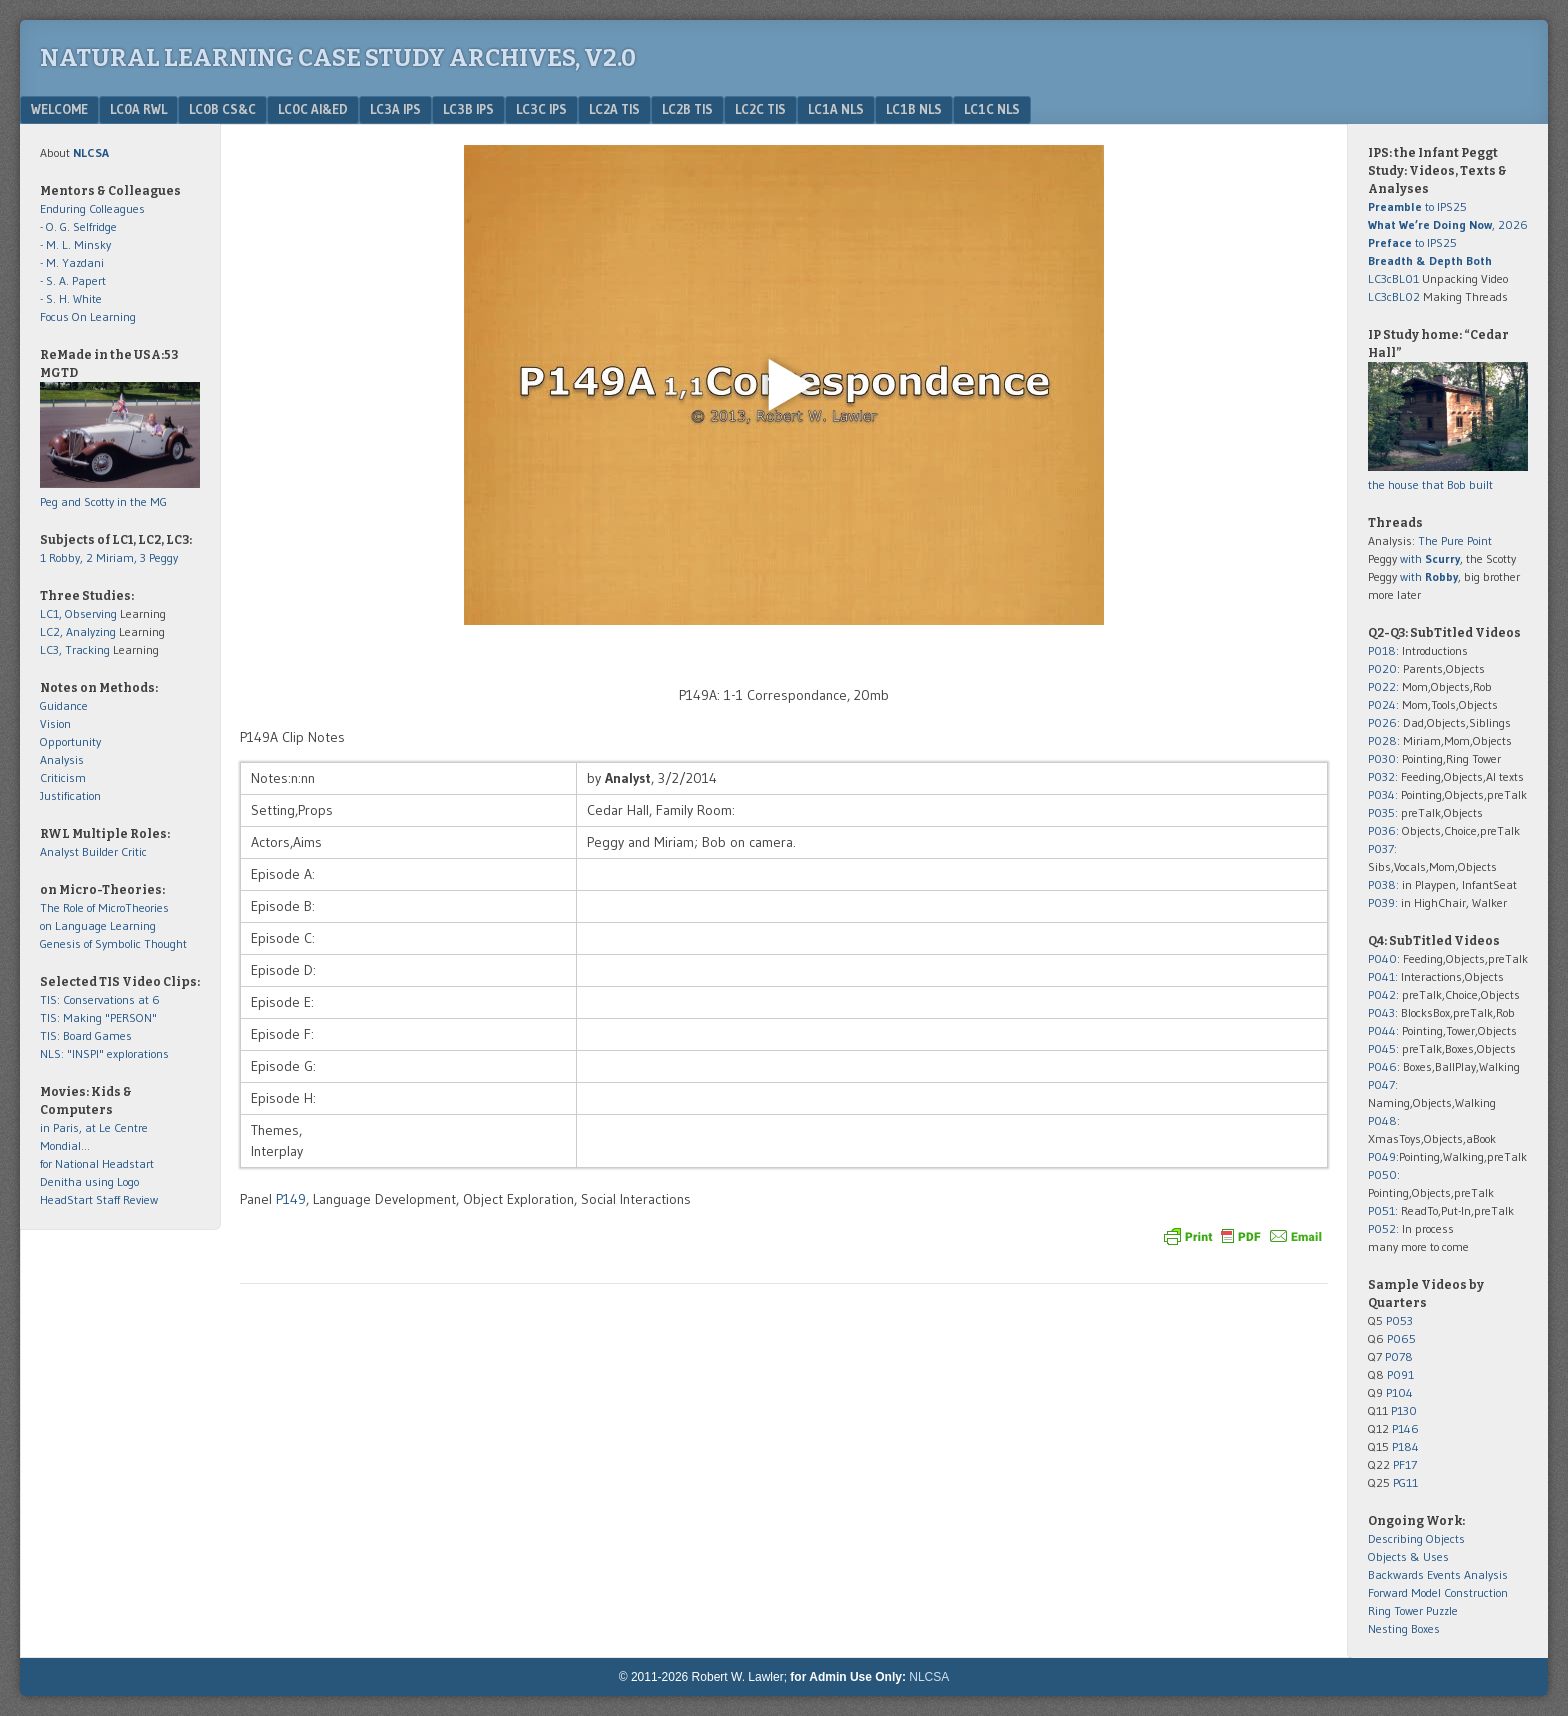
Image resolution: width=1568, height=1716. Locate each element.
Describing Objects (1416, 1538)
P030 (1382, 758)
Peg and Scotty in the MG (103, 501)
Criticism (63, 777)
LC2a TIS (614, 109)
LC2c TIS (760, 109)
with (1430, 558)
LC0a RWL (138, 109)
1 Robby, (63, 557)
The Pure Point (1455, 540)
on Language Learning (98, 925)
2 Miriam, (113, 557)
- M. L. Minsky (75, 244)
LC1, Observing (78, 613)
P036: (1383, 830)
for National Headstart (97, 1163)
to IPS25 (1417, 206)
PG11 (1405, 1482)
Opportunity (70, 741)
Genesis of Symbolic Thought (113, 943)
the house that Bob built (1430, 484)
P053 (1399, 1320)
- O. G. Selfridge (78, 226)
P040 (1382, 958)
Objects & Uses (1408, 1556)
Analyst (59, 851)
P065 (1401, 1338)
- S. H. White (71, 298)
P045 (1382, 1048)
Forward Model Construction (1438, 1592)
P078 (1399, 1356)
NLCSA (929, 1677)
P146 (1405, 1428)
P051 (1381, 1210)
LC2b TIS (687, 109)
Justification (70, 795)
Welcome (59, 109)
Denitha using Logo (89, 1181)
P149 (291, 1199)
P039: (1383, 902)
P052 (1382, 1228)
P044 (1382, 1030)
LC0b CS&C (222, 109)
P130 (1404, 1410)
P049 (1382, 1156)
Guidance (64, 705)
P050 (1382, 1174)
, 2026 (1448, 224)
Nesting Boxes (1404, 1628)
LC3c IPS (541, 109)
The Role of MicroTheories (104, 907)
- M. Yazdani (72, 262)
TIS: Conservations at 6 (100, 999)
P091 (1400, 1374)
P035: (1384, 812)
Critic (134, 851)
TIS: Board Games (86, 1035)
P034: (1383, 794)
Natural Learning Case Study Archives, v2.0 (338, 58)
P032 (1381, 776)
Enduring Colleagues (92, 208)
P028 (1382, 740)
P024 (1382, 704)
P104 (1399, 1392)
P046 (1382, 1066)
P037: (1382, 848)
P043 (1381, 1012)
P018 (1382, 650)
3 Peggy (159, 557)
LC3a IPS (395, 109)
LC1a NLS (836, 109)
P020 (1382, 668)
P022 (1382, 686)
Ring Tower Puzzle (1413, 1610)
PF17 (1405, 1464)
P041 (1381, 976)
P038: (1383, 884)
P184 (1405, 1446)
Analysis (62, 759)
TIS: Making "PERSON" (98, 1017)
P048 (1382, 1120)
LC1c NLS (992, 109)
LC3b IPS (468, 109)
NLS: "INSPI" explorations (104, 1053)
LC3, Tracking (75, 649)
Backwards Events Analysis (1438, 1574)
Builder (100, 851)
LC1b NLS (914, 109)
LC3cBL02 (1394, 296)
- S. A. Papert (73, 280)
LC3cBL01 (1393, 278)
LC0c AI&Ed (313, 109)
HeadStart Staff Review (99, 1199)
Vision (55, 723)
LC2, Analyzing (78, 631)
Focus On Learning (88, 316)
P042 (1382, 994)
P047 (1381, 1084)
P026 (1382, 722)
